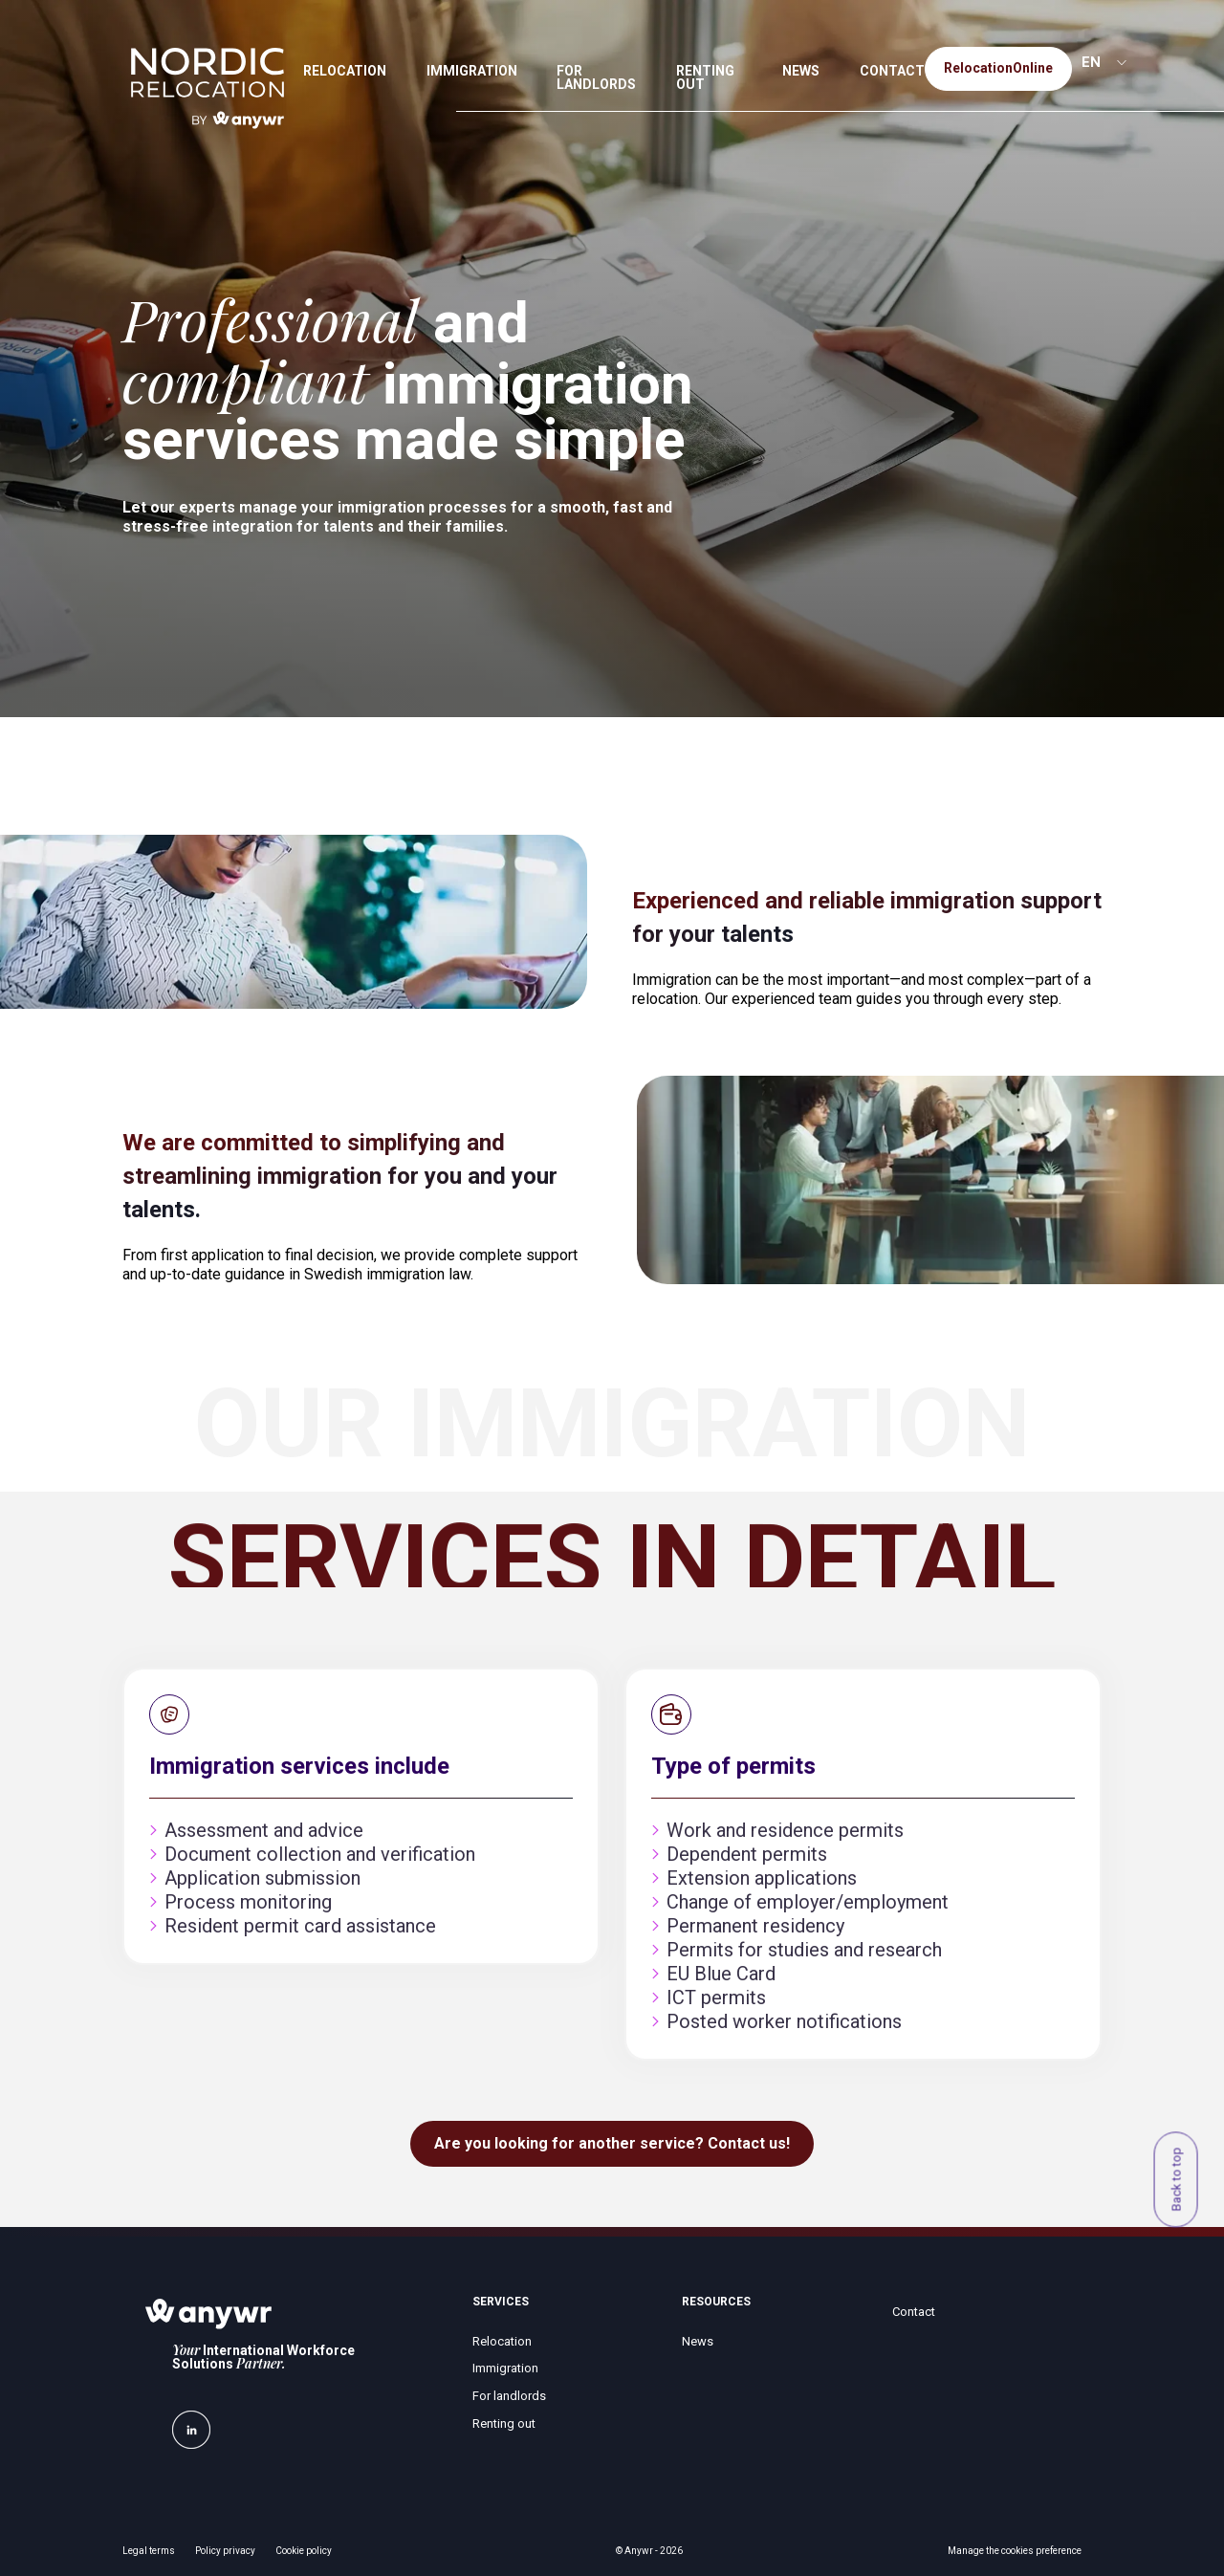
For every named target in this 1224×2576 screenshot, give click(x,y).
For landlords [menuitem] (509, 2396)
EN (1091, 62)
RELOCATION (344, 70)
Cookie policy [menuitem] (303, 2551)
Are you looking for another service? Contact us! (612, 2143)
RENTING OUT (705, 77)
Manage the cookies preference (1015, 2551)
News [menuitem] (697, 2341)
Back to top (1176, 2180)
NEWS (801, 70)
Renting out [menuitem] (504, 2423)
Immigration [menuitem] (505, 2368)
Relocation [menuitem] (502, 2341)
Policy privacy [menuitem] (225, 2551)
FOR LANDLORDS (596, 77)
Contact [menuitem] (913, 2311)
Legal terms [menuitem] (148, 2551)
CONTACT (892, 70)
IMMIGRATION (471, 70)
